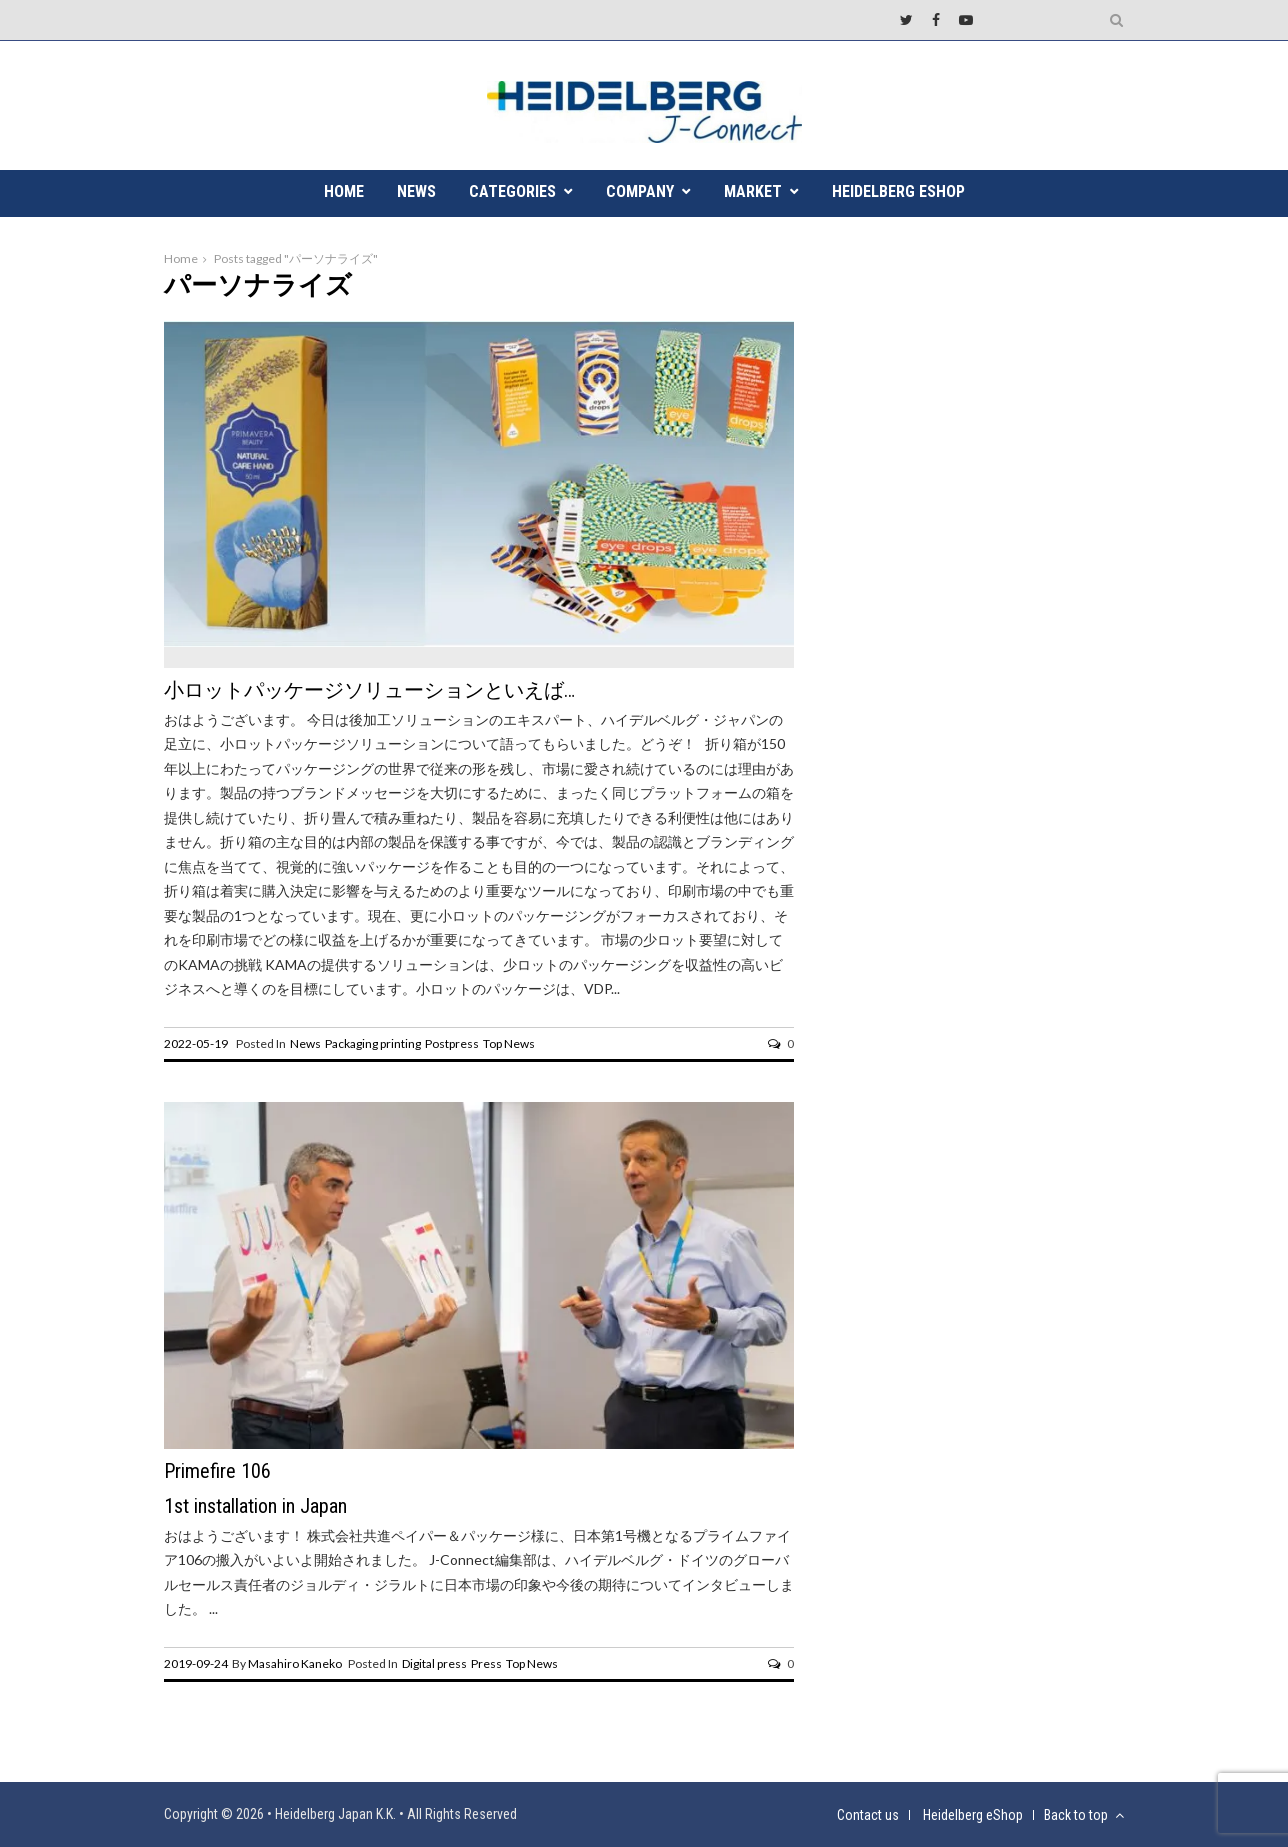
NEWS (416, 191)
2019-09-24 (196, 1663)
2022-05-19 (196, 1043)
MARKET (753, 191)
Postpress (452, 1043)
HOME (344, 191)
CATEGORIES (512, 191)
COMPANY (640, 191)
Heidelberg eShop (898, 191)
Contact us (868, 1815)
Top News (509, 1043)
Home (181, 258)
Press (486, 1663)
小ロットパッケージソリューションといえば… (369, 690)
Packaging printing (373, 1043)
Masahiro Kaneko (295, 1663)
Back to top (1084, 1815)
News (305, 1043)
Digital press (434, 1663)
